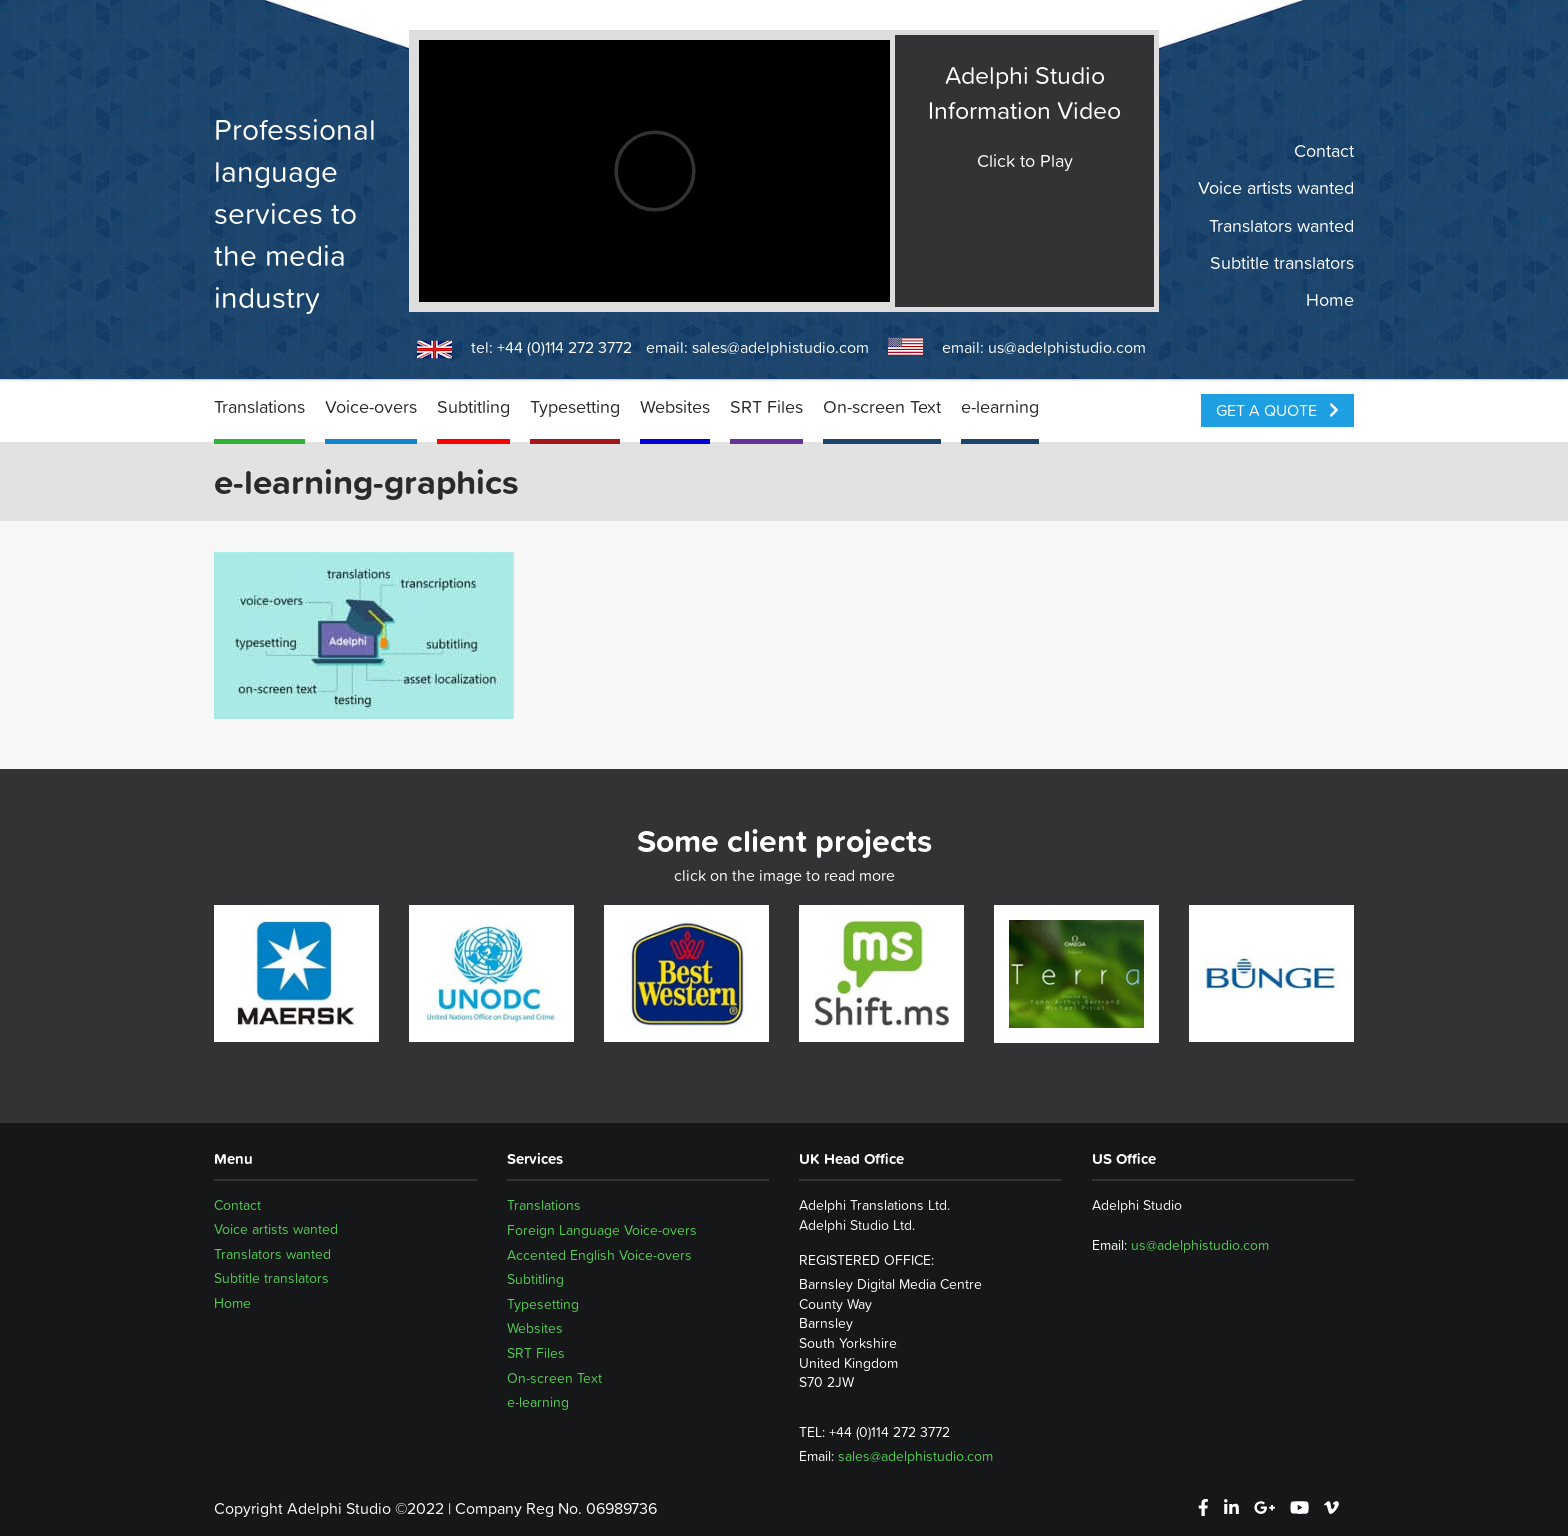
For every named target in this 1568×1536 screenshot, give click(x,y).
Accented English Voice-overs (599, 1255)
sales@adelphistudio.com (780, 347)
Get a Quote (1277, 410)
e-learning (1000, 406)
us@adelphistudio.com (1067, 347)
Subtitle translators (1282, 263)
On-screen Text (882, 406)
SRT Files (766, 406)
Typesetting (575, 406)
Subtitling (473, 406)
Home (1330, 300)
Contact (1324, 151)
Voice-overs (371, 406)
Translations (259, 406)
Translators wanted (1281, 225)
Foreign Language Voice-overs (602, 1230)
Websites (675, 406)
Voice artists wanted (1276, 188)
